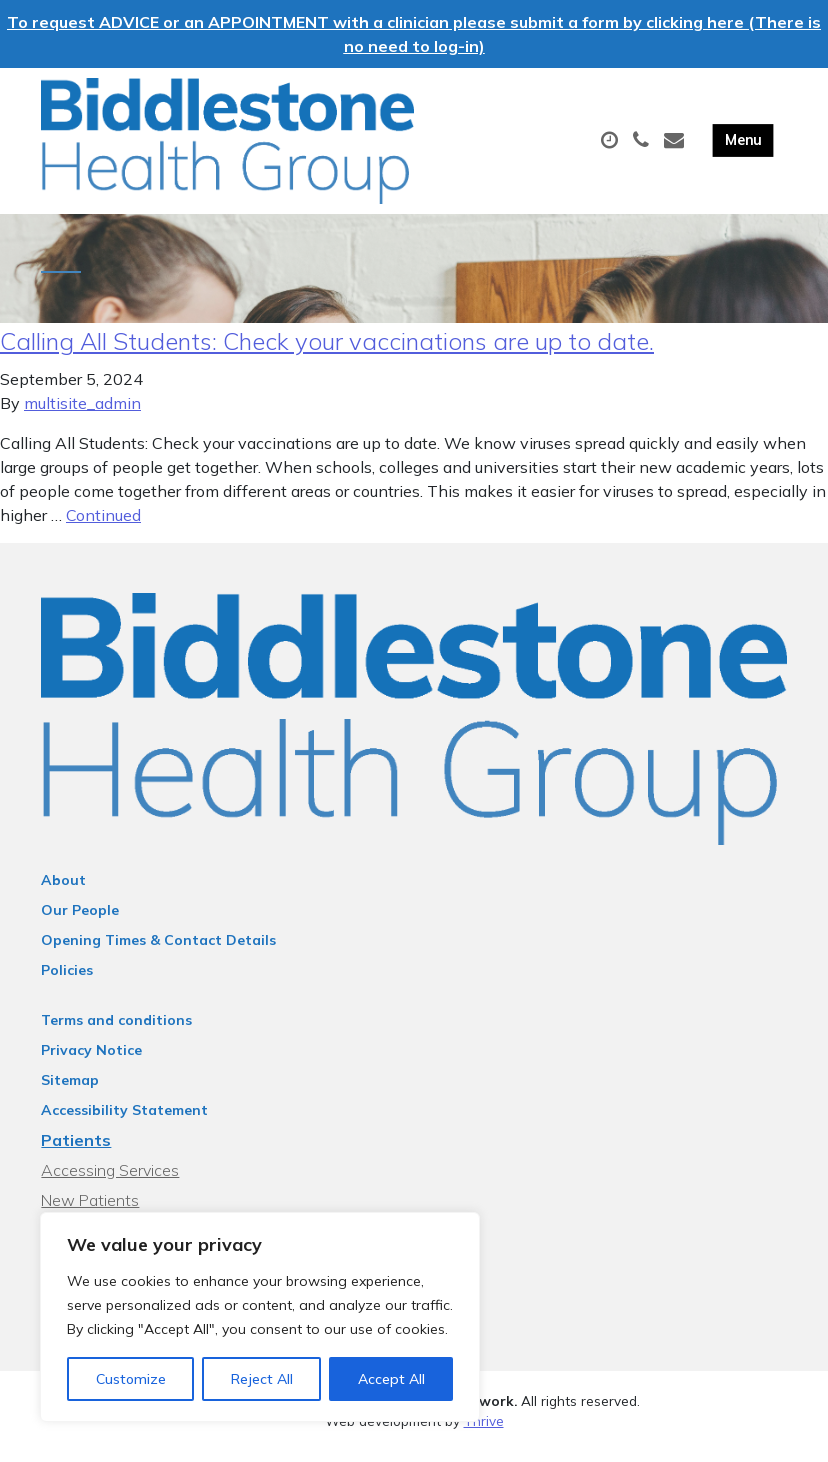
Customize (131, 1379)
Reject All (262, 1379)
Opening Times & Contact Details (158, 951)
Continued (103, 526)
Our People (80, 921)
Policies (67, 981)
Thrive (484, 1431)
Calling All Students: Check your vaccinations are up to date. (327, 352)
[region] (260, 1317)
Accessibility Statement (124, 1121)
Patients (76, 1151)
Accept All (391, 1379)
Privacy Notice (91, 1061)
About (63, 891)
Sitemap (70, 1091)
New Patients (90, 1211)
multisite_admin (82, 414)
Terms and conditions (116, 1031)
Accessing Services (110, 1181)
